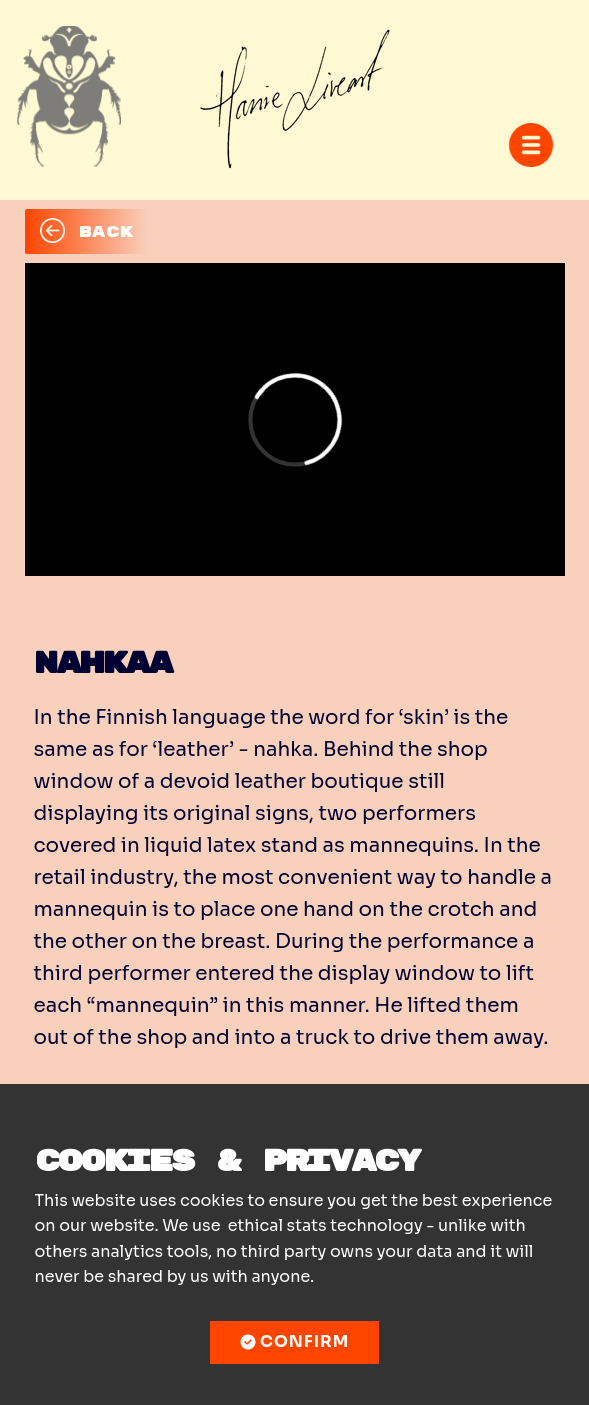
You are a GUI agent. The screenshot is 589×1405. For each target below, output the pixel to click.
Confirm (295, 1342)
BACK (86, 231)
